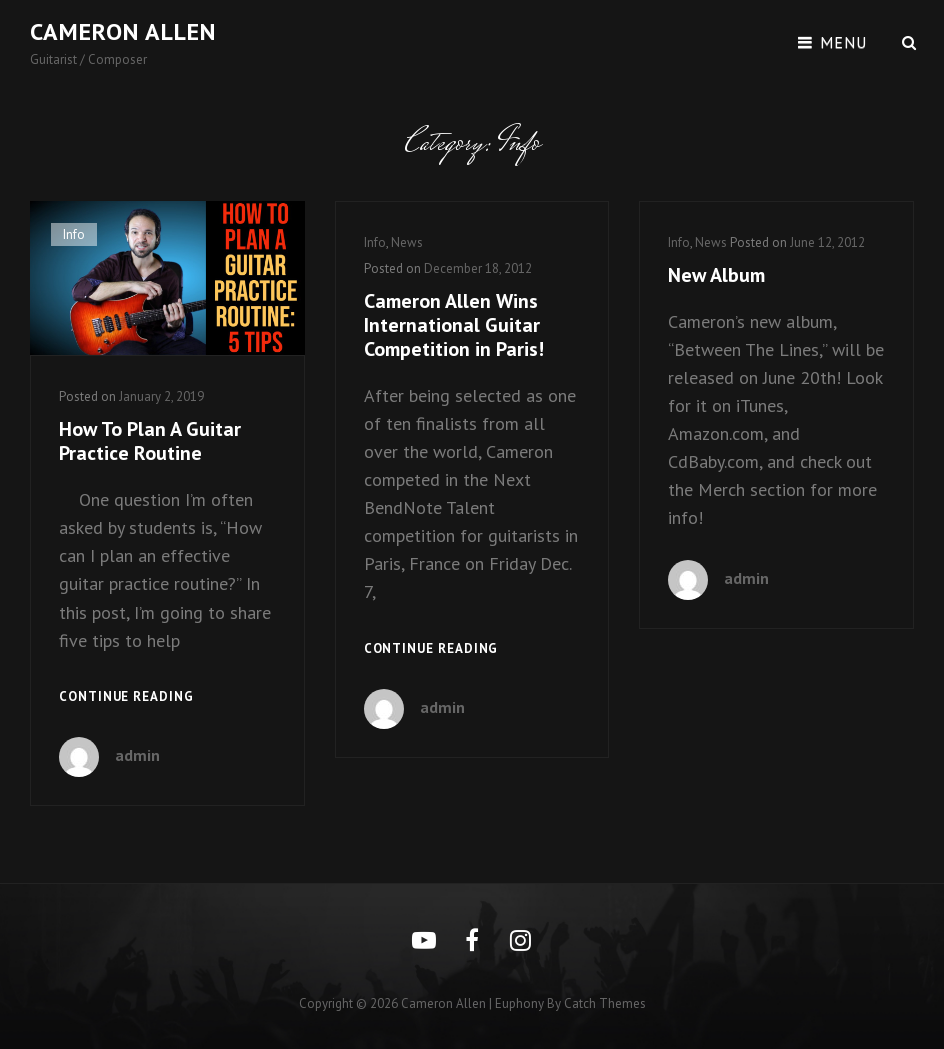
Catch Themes (605, 1003)
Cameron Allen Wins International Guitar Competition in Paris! (454, 325)
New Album (716, 275)
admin (137, 755)
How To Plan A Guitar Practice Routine (150, 441)
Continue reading (126, 697)
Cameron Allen (123, 31)
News (407, 242)
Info (74, 234)
